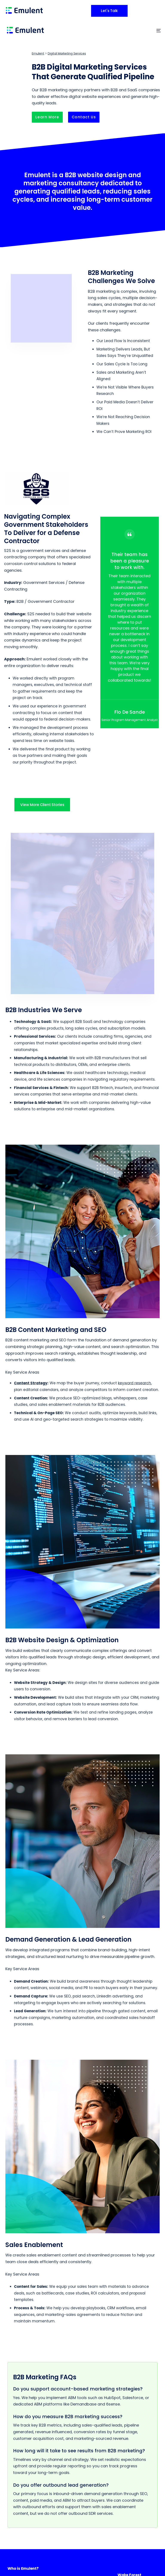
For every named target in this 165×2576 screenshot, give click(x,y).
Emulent (38, 53)
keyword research (134, 1383)
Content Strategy (30, 1383)
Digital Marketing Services (67, 53)
